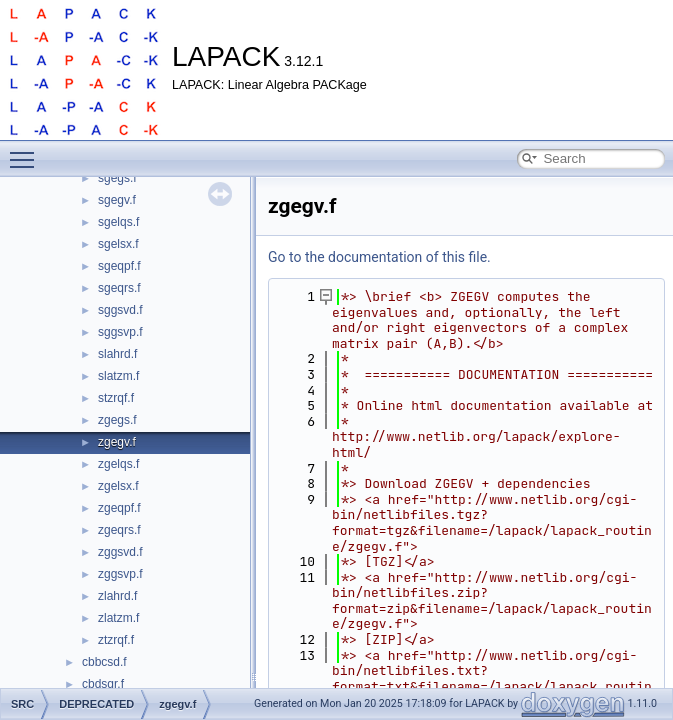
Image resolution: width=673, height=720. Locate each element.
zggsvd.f (120, 552)
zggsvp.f (120, 574)
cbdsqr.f (103, 684)
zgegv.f (117, 442)
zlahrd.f (117, 596)
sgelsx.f (118, 244)
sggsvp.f (120, 332)
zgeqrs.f (119, 530)
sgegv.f (117, 200)
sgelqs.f (118, 222)
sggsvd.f (120, 310)
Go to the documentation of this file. (379, 257)
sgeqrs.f (119, 288)
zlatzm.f (118, 618)
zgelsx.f (118, 486)
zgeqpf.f (119, 508)
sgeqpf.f (119, 266)
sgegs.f (117, 178)
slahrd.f (117, 354)
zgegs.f (117, 420)
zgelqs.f (118, 464)
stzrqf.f (116, 398)
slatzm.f (118, 376)
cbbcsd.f (104, 662)
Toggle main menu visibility (27, 151)
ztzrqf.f (116, 640)
